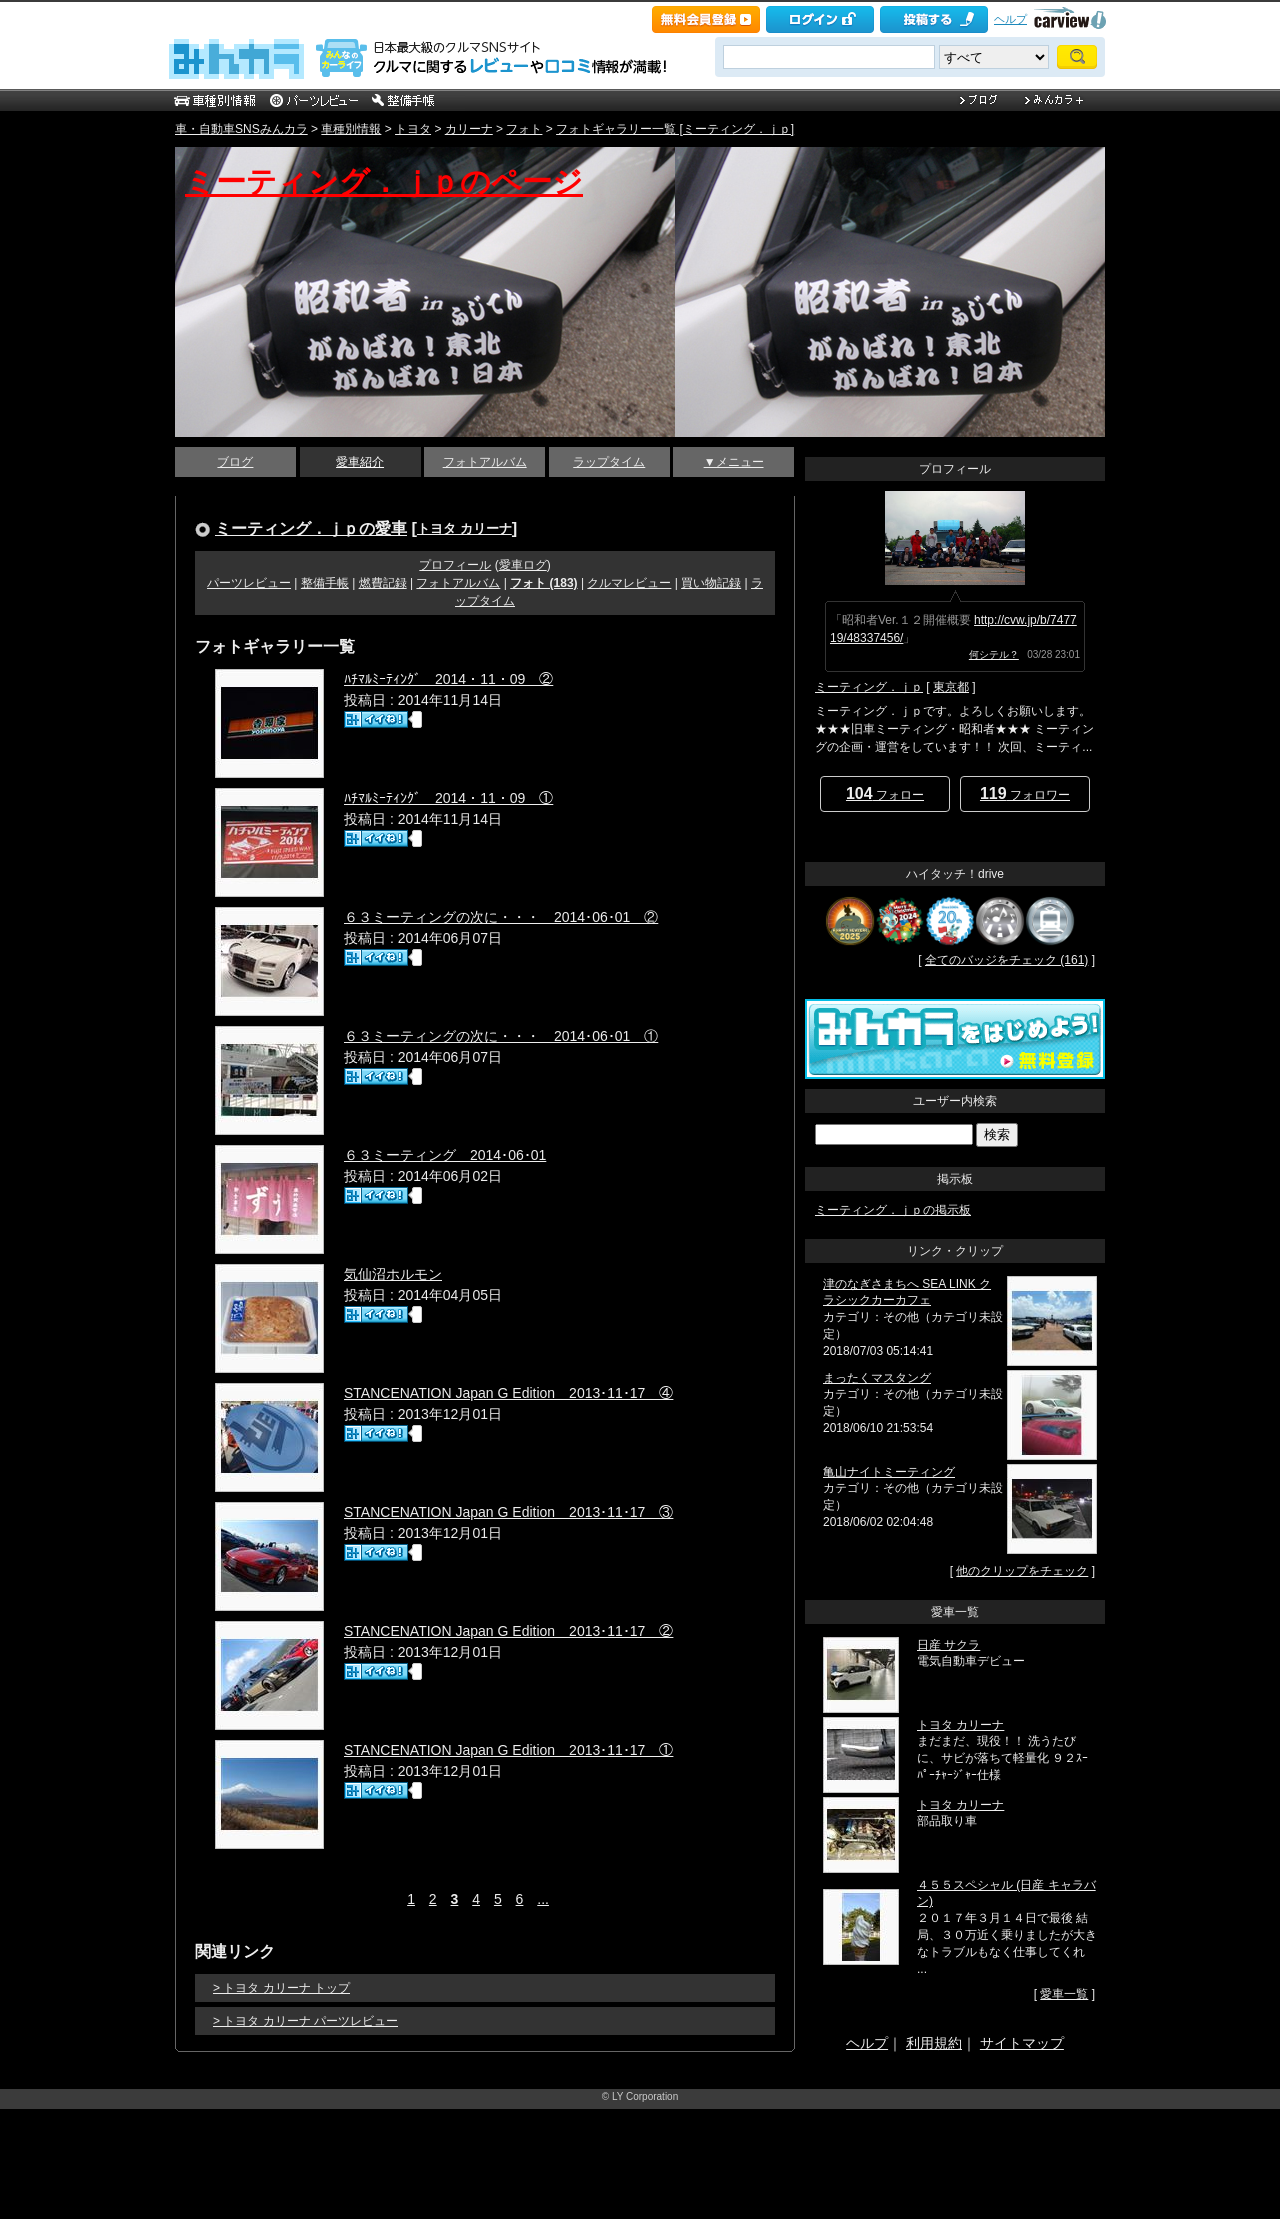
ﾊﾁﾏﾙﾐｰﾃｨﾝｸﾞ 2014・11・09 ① (448, 798)
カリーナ (469, 129)
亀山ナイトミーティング (889, 1472)
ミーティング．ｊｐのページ (384, 181)
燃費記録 (383, 583)
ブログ (235, 462)
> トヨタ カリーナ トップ (281, 1988)
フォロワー (1025, 793)
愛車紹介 (360, 462)
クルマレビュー (629, 583)
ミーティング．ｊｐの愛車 (311, 528)
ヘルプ (1010, 19)
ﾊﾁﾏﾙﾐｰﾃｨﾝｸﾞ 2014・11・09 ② (448, 679)
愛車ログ (523, 565)
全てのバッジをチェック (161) (1006, 960)
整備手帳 (325, 583)
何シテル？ (994, 654)
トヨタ (413, 129)
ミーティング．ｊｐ (869, 687)
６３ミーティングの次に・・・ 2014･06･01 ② (501, 917)
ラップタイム (609, 462)
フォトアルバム (485, 462)
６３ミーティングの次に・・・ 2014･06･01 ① (501, 1036)
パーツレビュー (249, 583)
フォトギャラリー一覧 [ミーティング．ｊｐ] (675, 129)
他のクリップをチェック (1022, 1571)
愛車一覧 (1064, 1994)
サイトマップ (1022, 2043)
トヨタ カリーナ (464, 528)
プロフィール (455, 565)
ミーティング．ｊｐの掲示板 (893, 1210)
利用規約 (934, 2043)
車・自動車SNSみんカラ (241, 129)
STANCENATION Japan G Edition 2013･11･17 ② (508, 1631)
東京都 (951, 687)
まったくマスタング (877, 1378)
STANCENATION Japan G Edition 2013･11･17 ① (508, 1750)
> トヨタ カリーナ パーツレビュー (305, 2021)
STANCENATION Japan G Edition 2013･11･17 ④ (508, 1393)
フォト (524, 129)
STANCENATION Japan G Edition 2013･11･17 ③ (508, 1512)
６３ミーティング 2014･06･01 (445, 1155)
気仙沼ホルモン (393, 1274)
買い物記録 (711, 583)
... (543, 1899)
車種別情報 (351, 129)
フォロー (885, 793)
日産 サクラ (948, 1645)
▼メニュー (734, 462)
